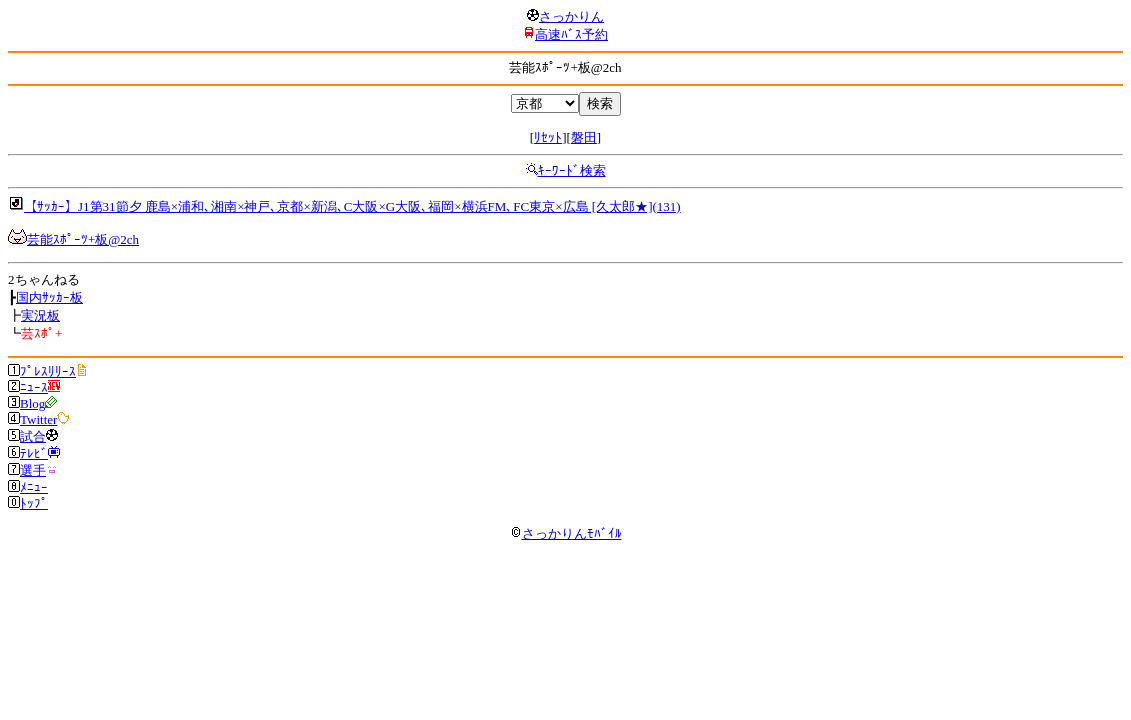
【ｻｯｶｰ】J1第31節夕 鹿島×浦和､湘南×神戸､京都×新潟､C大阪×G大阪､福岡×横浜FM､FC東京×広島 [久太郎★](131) (352, 206)
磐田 (584, 137)
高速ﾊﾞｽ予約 (571, 34)
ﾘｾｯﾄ (548, 137)
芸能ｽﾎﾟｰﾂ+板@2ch (83, 239)
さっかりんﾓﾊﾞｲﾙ (566, 533)
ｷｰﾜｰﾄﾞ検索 (572, 170)
